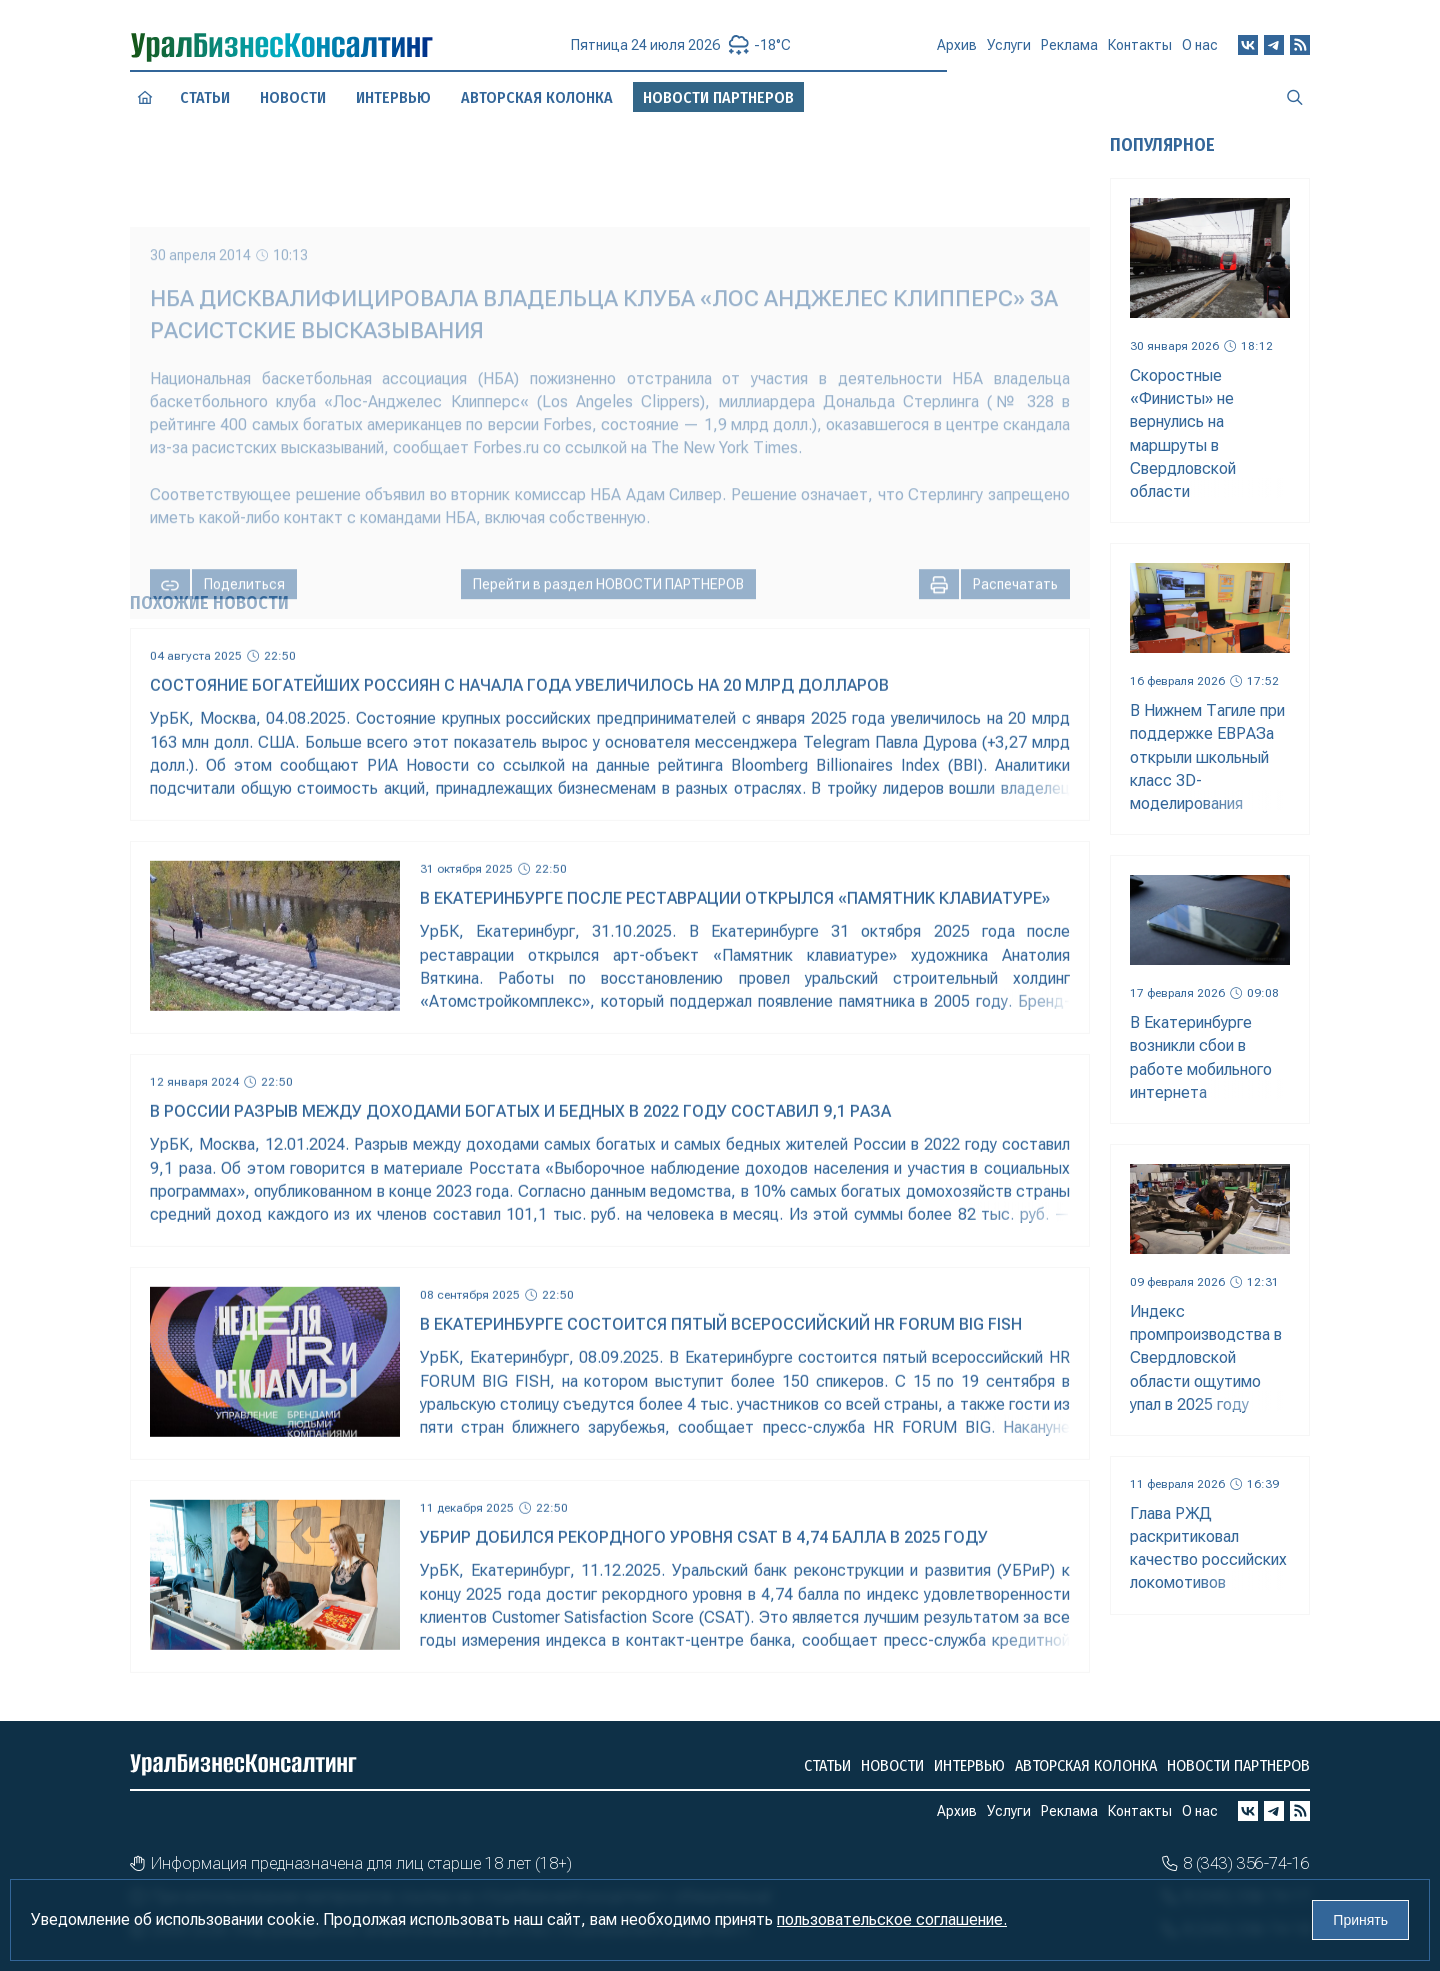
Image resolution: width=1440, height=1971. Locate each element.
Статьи (205, 97)
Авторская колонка (1086, 1765)
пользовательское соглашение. (892, 1919)
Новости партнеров (1238, 1765)
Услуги (1009, 52)
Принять (1360, 1920)
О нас (1200, 44)
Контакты (1140, 48)
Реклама (1069, 50)
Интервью (969, 1765)
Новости (293, 97)
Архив (957, 53)
